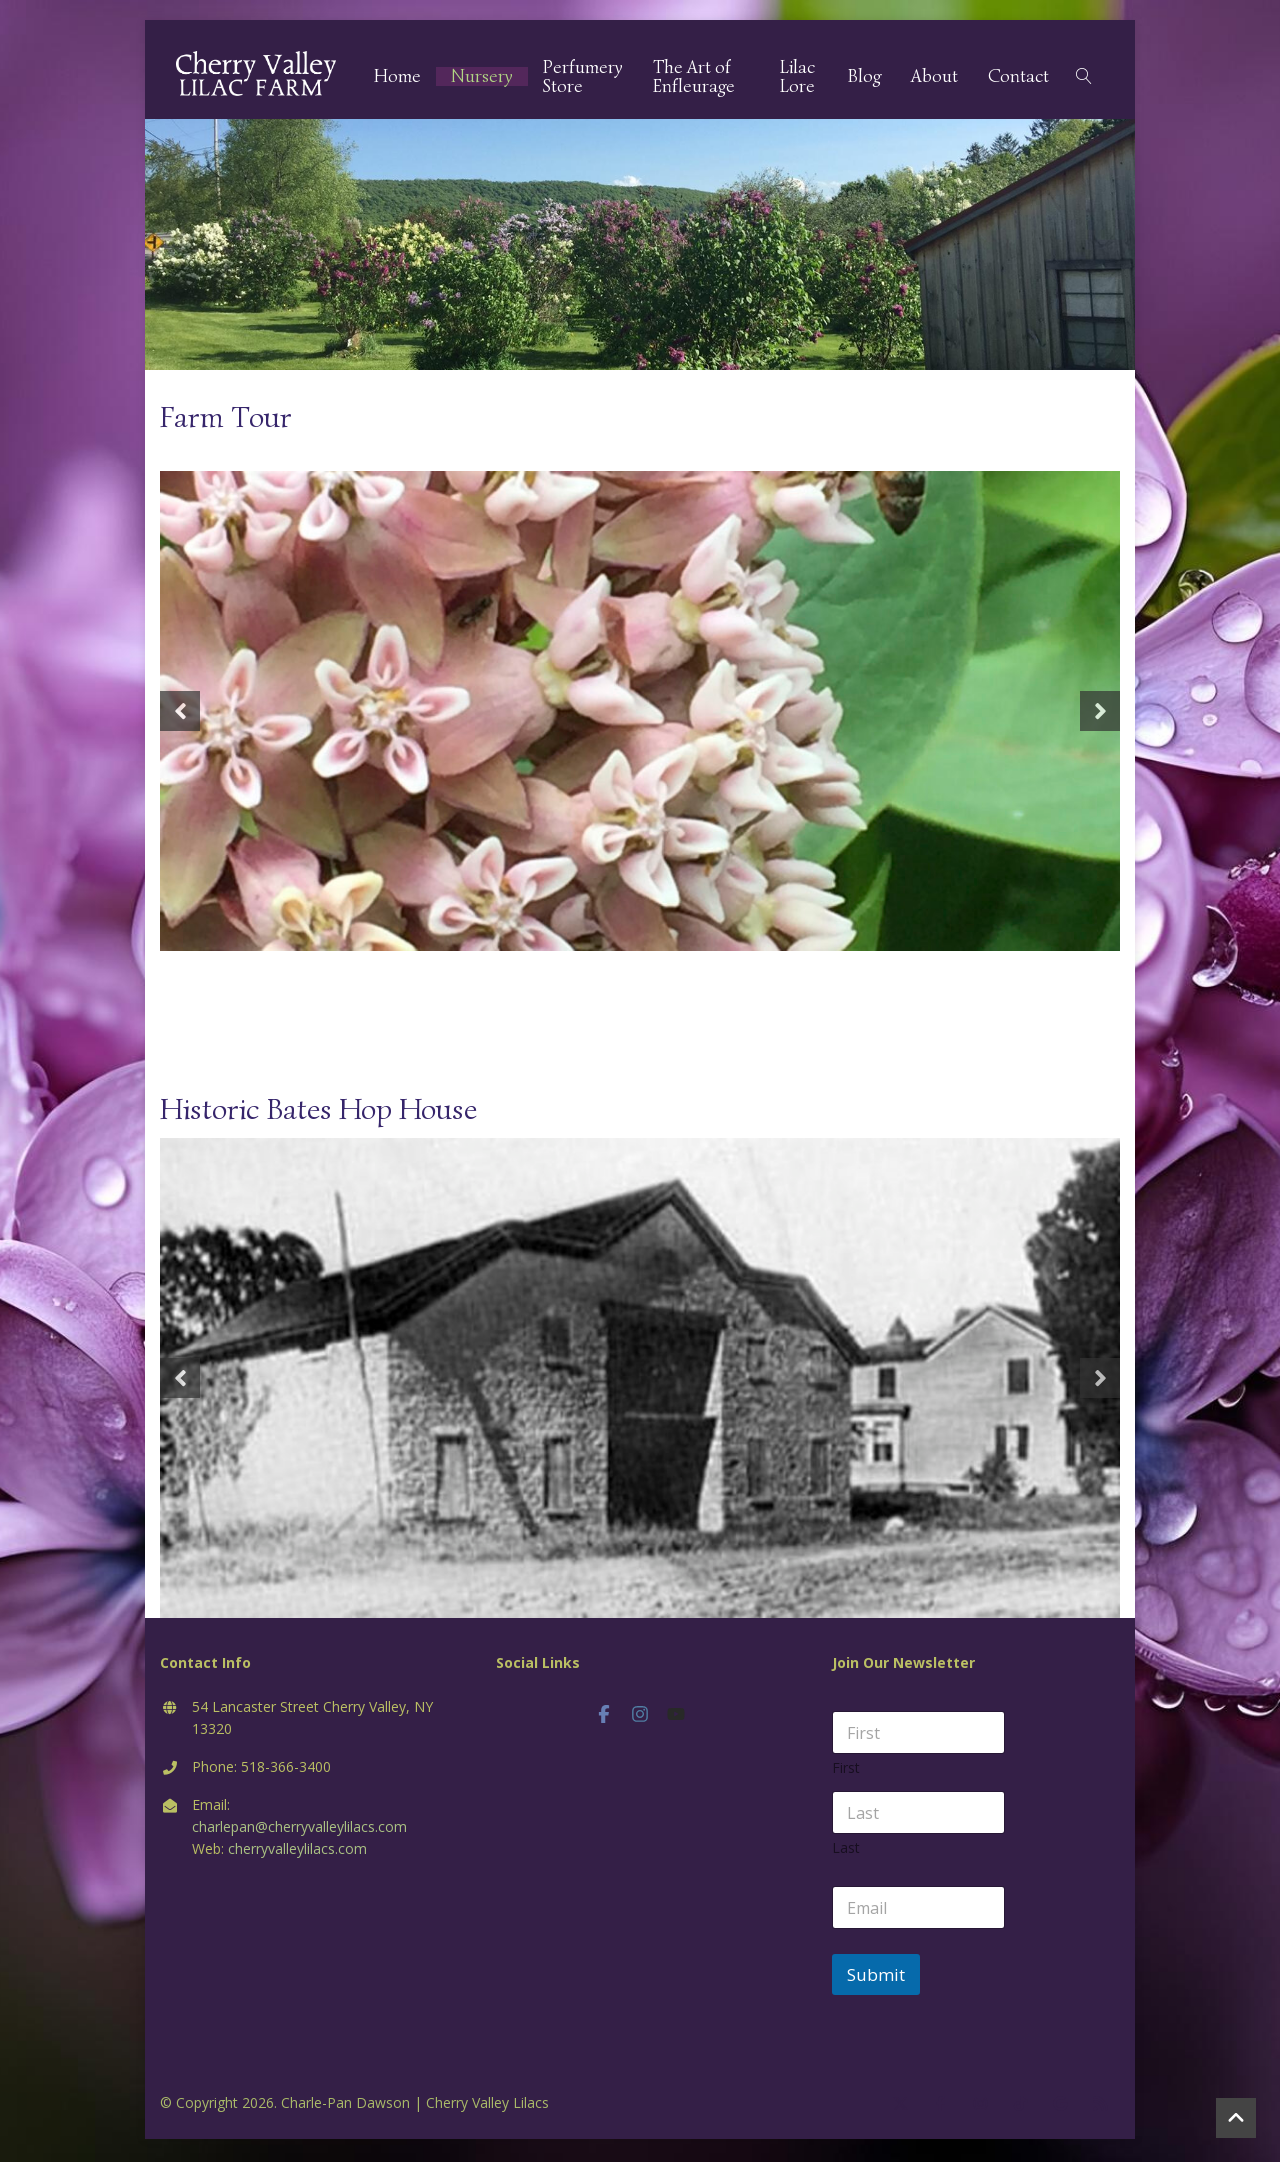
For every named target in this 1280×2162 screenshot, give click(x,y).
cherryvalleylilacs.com (297, 1851)
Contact (1018, 78)
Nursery (489, 78)
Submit (876, 1977)
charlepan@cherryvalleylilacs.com (299, 1829)
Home (404, 78)
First (846, 1770)
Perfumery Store (590, 78)
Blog (864, 78)
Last (846, 1850)
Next (1100, 714)
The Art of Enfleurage (701, 78)
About (934, 78)
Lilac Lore (799, 78)
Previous (180, 714)
